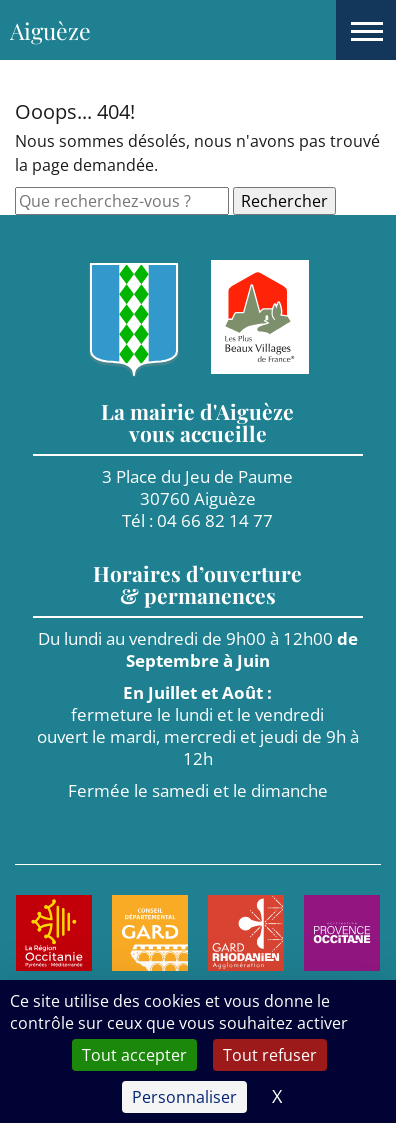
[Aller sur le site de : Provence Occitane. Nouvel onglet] (342, 933)
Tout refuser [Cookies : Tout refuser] (270, 1055)
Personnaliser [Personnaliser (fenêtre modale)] (184, 1097)
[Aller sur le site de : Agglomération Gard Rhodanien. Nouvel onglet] (246, 933)
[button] (366, 30)
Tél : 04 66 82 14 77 (197, 520)
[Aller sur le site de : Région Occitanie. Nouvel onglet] (54, 933)
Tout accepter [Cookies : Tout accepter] (134, 1055)
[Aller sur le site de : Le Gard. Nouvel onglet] (150, 933)
